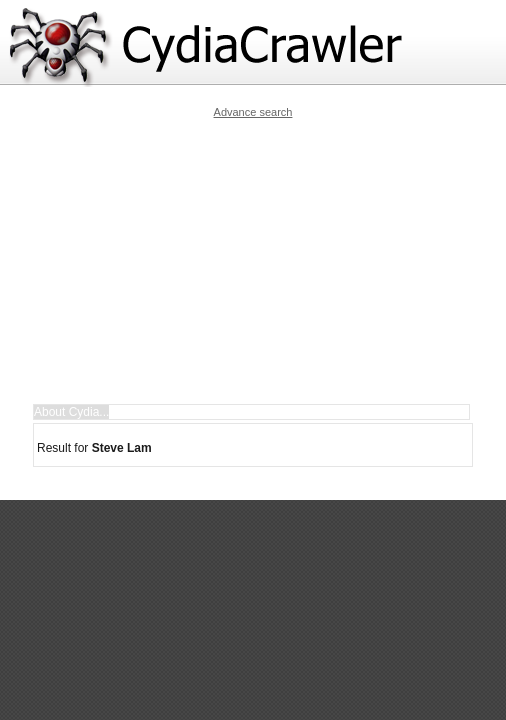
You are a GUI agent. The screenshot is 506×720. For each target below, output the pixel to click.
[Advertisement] (268, 261)
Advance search (253, 112)
